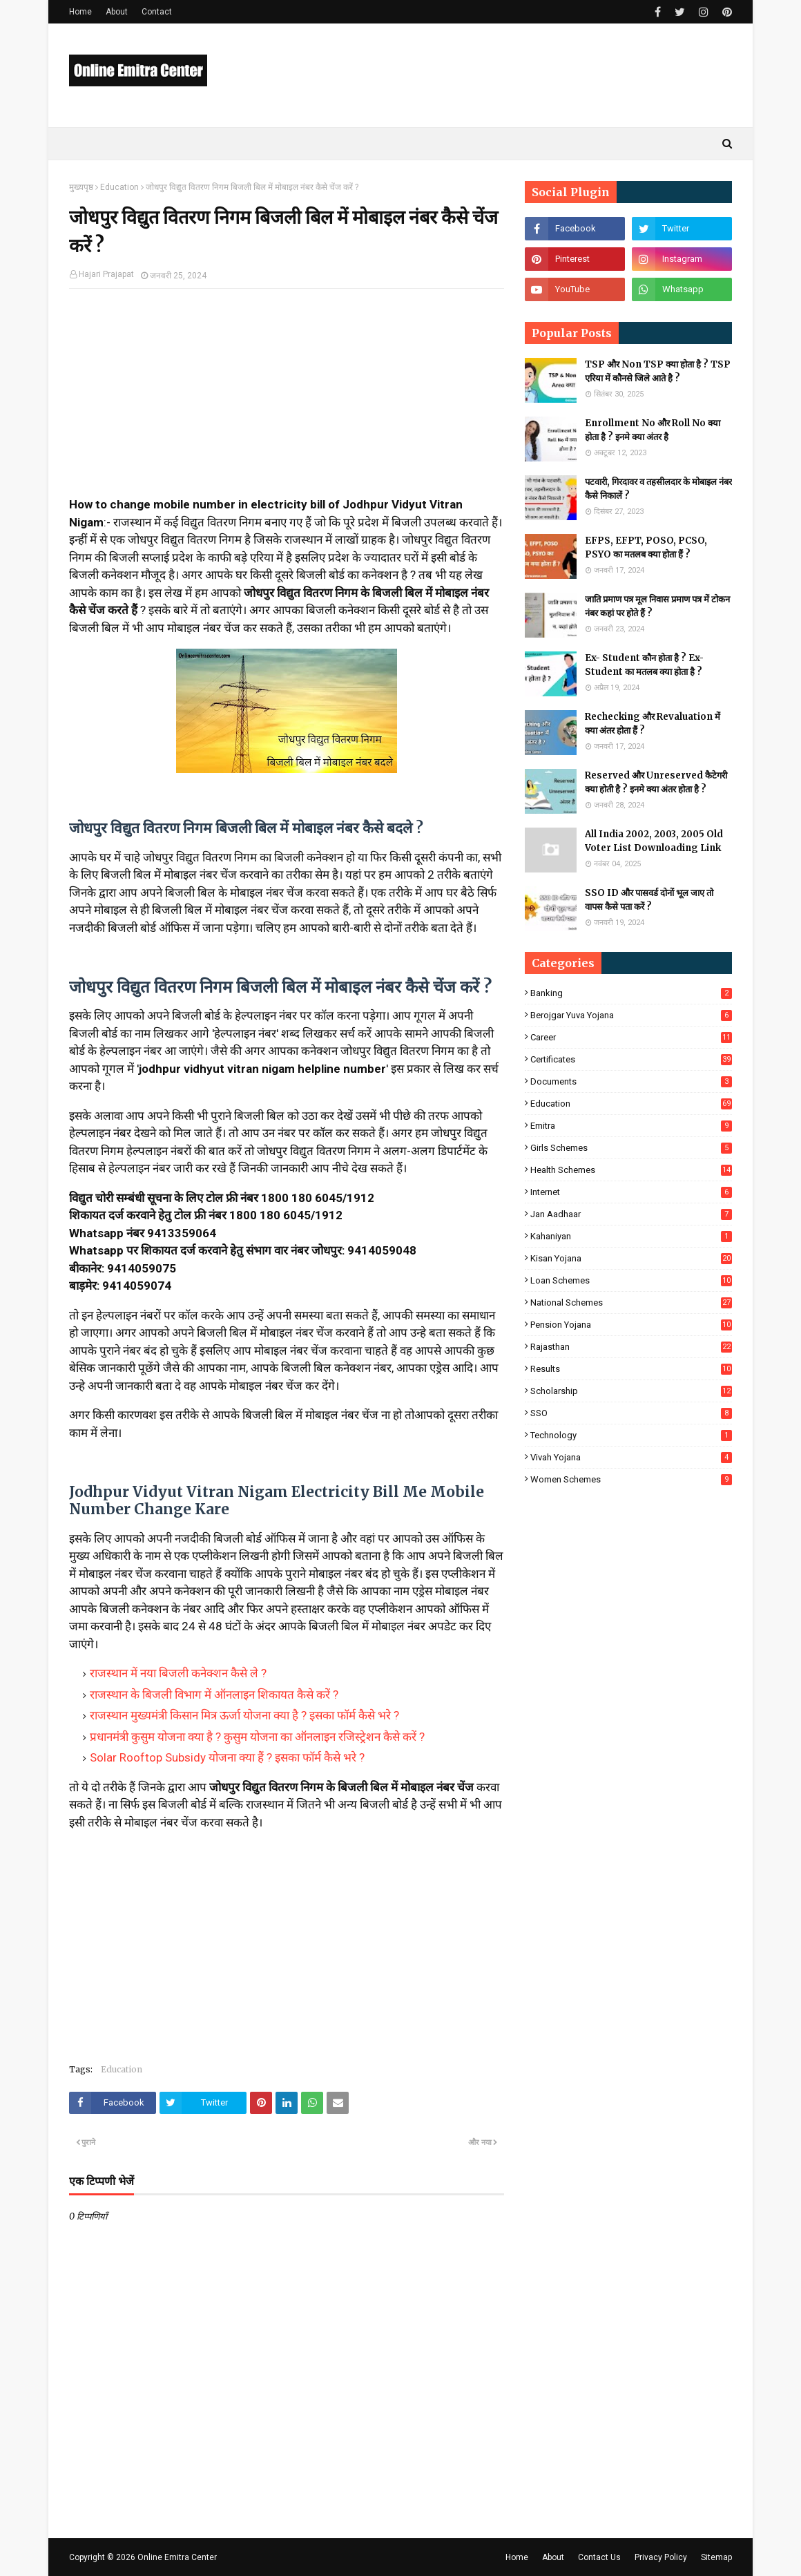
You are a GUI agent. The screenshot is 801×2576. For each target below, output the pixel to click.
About (117, 12)
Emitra (631, 1125)
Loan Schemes (631, 1280)
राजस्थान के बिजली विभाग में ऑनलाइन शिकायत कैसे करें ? (214, 1694)
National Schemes (631, 1302)
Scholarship (631, 1391)
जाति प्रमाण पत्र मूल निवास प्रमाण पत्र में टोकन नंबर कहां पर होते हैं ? (657, 606)
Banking (631, 993)
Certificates (631, 1059)
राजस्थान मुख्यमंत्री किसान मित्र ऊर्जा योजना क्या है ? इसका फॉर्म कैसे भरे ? (244, 1715)
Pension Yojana (631, 1324)
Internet (631, 1192)
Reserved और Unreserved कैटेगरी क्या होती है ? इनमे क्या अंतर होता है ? (656, 782)
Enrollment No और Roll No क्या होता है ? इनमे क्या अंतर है (652, 430)
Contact (157, 12)
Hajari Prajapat (106, 274)
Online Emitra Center (177, 2557)
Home (80, 12)
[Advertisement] (286, 399)
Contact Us (599, 2557)
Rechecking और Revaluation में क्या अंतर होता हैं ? (652, 723)
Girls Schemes (631, 1148)
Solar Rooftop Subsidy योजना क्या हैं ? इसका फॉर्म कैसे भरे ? (227, 1757)
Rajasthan (631, 1347)
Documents (631, 1081)
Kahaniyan (631, 1236)
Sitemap (716, 2557)
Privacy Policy (661, 2557)
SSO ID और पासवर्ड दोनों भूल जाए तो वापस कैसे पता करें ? (649, 900)
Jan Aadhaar (631, 1214)
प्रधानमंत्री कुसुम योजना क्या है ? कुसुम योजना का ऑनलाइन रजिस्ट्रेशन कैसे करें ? (257, 1737)
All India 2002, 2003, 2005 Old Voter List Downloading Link (654, 841)
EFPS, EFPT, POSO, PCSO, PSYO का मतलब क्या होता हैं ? (646, 547)
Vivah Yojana (631, 1457)
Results (631, 1369)
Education (119, 187)
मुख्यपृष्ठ (81, 187)
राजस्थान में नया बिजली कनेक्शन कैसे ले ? (178, 1673)
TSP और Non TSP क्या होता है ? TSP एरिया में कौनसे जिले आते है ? (658, 371)
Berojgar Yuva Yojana (631, 1015)
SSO (631, 1413)
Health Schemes (631, 1170)
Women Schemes (631, 1479)
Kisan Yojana (631, 1258)
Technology (631, 1435)
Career (631, 1037)
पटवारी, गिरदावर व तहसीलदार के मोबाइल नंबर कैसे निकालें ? (658, 489)
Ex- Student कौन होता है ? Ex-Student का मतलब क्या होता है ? (644, 665)
